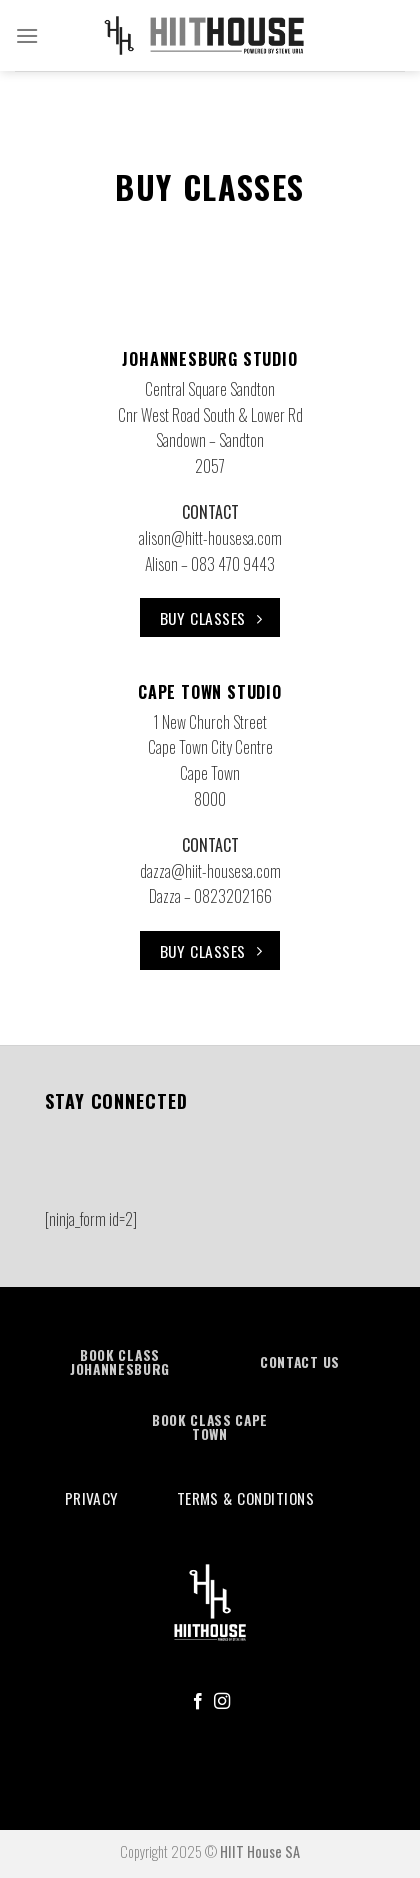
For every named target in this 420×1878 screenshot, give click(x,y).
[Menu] (27, 45)
